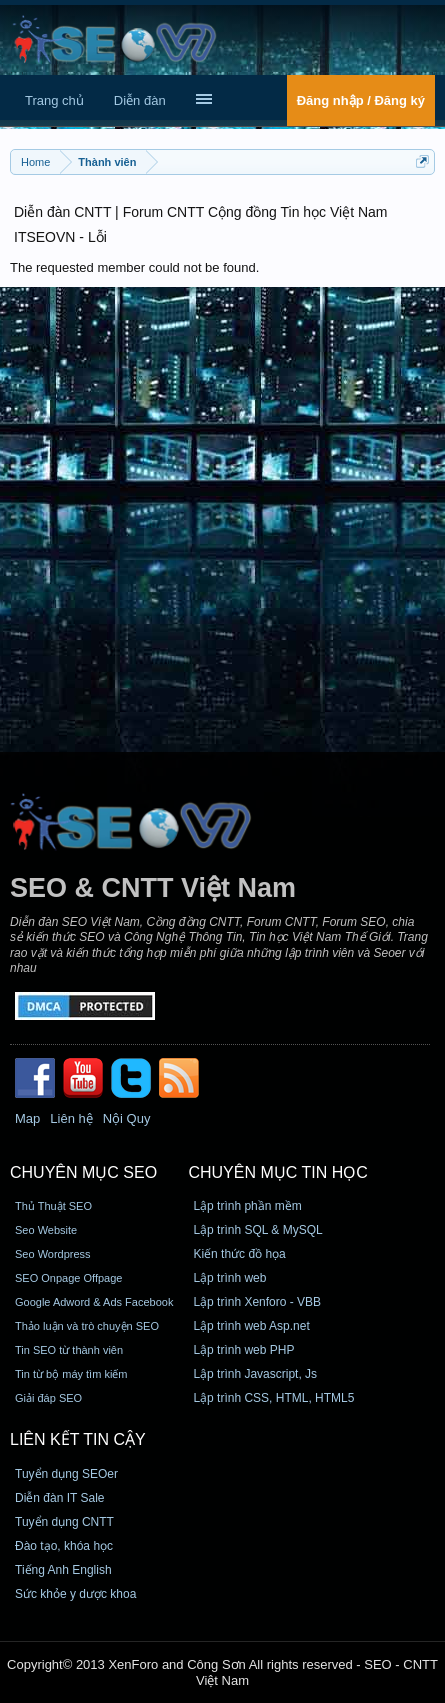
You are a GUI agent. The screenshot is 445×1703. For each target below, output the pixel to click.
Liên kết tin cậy (78, 1439)
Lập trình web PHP (243, 1350)
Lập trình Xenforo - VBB (257, 1302)
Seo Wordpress (53, 1254)
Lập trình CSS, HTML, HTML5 (273, 1398)
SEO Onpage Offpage (68, 1278)
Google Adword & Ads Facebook (94, 1302)
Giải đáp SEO (48, 1398)
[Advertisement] (222, 519)
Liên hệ (71, 1118)
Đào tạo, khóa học (64, 1546)
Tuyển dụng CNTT (64, 1522)
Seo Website (46, 1230)
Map (27, 1118)
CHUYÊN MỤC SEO (83, 1172)
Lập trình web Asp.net (251, 1326)
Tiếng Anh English (63, 1570)
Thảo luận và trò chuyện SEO (87, 1326)
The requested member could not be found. (134, 267)
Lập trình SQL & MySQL (257, 1230)
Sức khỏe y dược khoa (75, 1594)
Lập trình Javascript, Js (255, 1374)
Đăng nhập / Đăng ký (361, 100)
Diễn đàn (140, 100)
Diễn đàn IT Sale (60, 1498)
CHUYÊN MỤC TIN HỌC (277, 1172)
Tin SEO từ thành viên (69, 1350)
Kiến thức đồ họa (239, 1254)
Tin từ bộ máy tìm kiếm (71, 1374)
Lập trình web (229, 1278)
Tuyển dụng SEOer (66, 1474)
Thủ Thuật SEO (53, 1206)
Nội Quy (127, 1118)
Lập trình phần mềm (247, 1206)
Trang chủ (54, 100)
